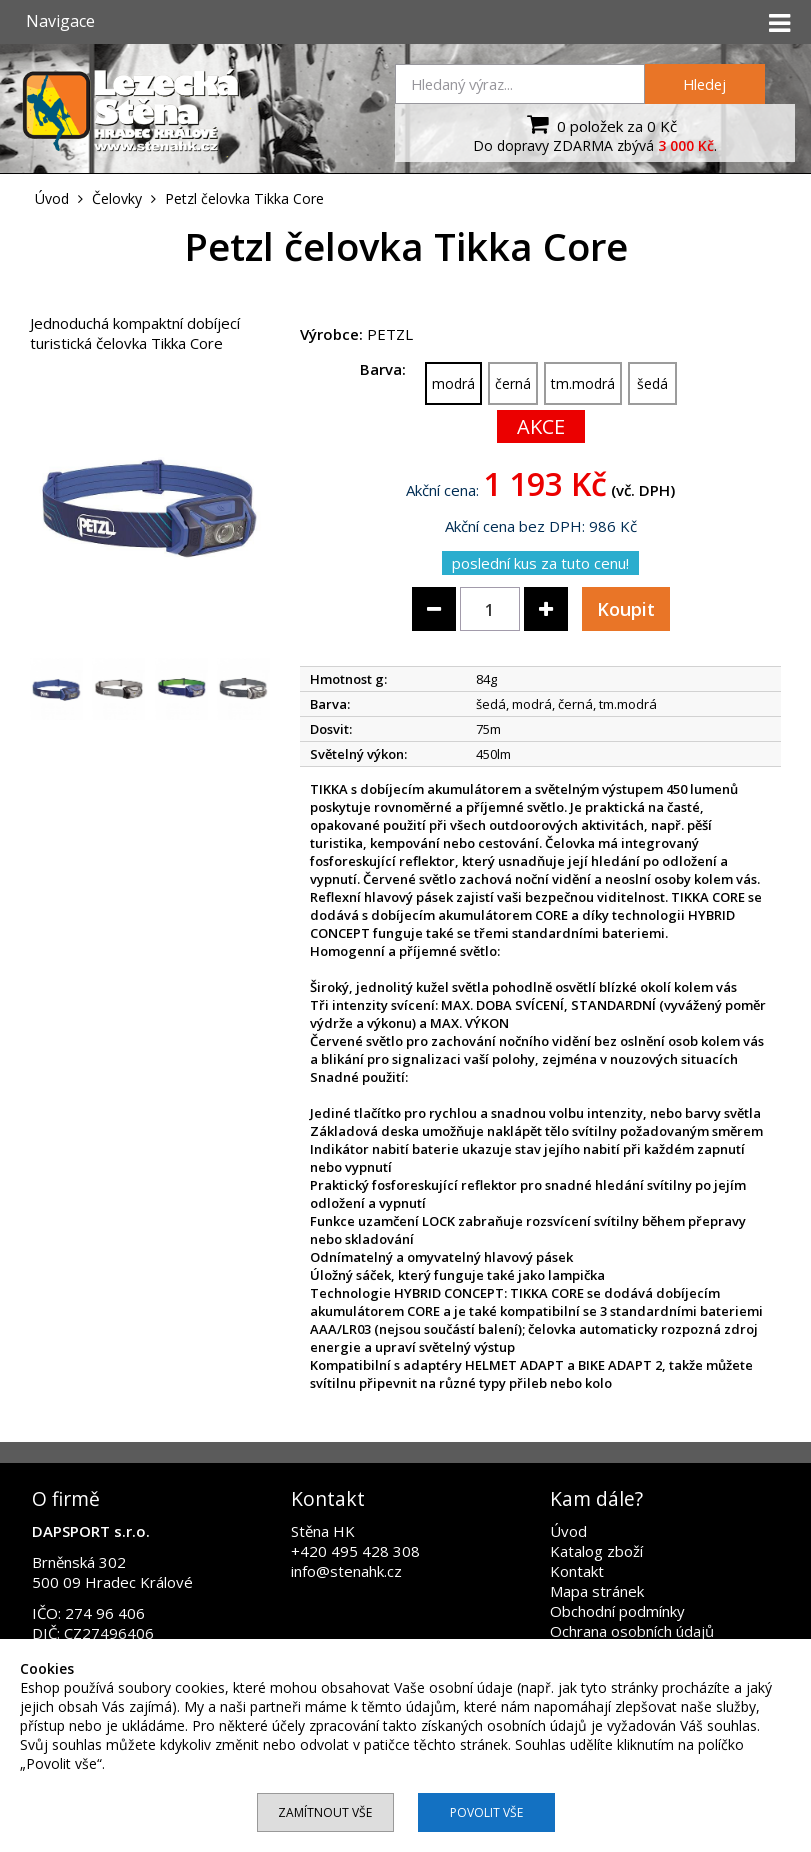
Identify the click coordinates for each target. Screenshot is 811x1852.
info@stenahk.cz (346, 1571)
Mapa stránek (597, 1591)
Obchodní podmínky (617, 1611)
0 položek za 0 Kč (599, 124)
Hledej (704, 84)
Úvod (568, 1531)
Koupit (626, 609)
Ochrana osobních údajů (632, 1631)
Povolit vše (486, 1812)
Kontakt (577, 1571)
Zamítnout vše (325, 1812)
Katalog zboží (596, 1551)
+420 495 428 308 (355, 1551)
